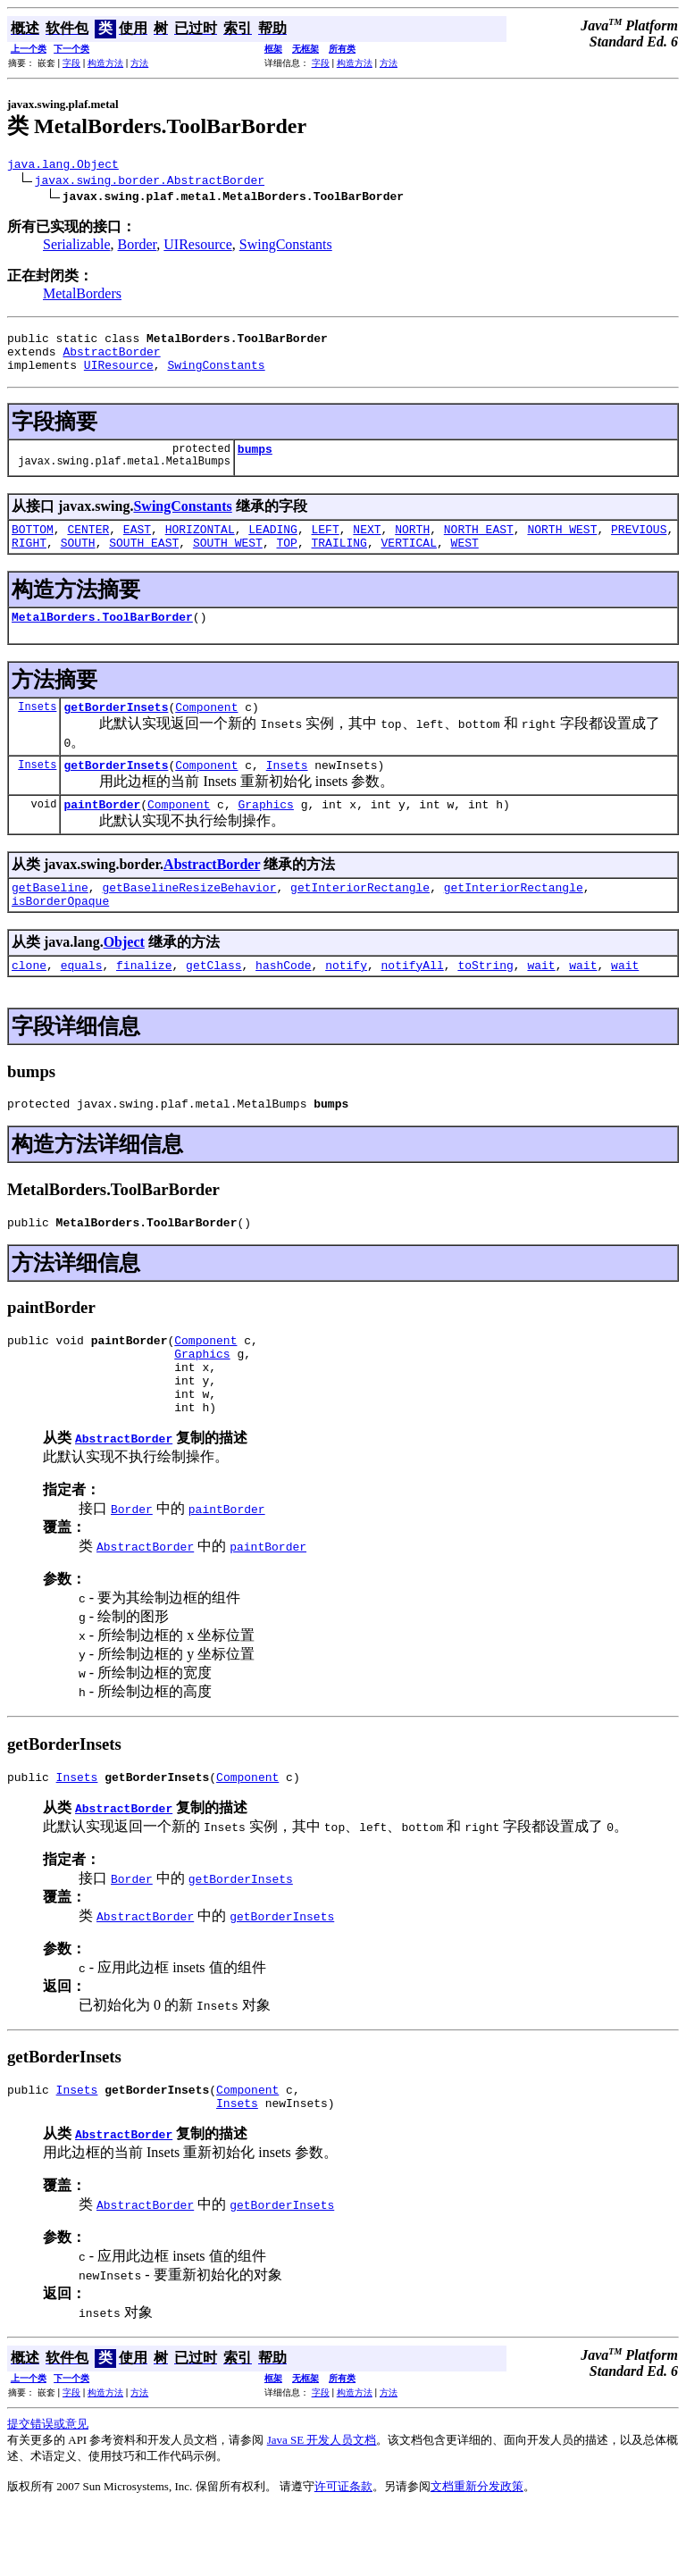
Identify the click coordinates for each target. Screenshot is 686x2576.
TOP (287, 561)
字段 (71, 63)
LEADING (272, 545)
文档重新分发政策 (477, 2553)
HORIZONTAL (200, 545)
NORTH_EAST (479, 545)
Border (137, 247)
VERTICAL (409, 561)
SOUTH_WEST (228, 561)
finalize (144, 1002)
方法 (139, 63)
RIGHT (29, 561)
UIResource (197, 247)
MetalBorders (82, 296)
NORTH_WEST (562, 545)
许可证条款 (343, 2553)
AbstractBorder (111, 359)
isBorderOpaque (60, 935)
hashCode (283, 1002)
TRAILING (339, 561)
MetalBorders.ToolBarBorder (102, 638)
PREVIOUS (638, 545)
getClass (213, 1002)
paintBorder (101, 833)
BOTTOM (33, 545)
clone (29, 1002)
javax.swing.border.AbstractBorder (149, 182)
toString (485, 1002)
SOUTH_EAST (144, 561)
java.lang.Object (63, 166)
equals (82, 1002)
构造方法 (105, 63)
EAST (137, 545)
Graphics (265, 833)
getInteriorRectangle (360, 919)
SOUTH (78, 561)
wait (541, 1002)
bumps (255, 462)
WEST (465, 561)
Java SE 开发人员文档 (322, 2506)
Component (206, 731)
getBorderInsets (115, 731)
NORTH (412, 545)
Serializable (77, 247)
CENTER (88, 545)
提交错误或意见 (47, 2490)
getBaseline (50, 919)
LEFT (325, 545)
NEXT (367, 545)
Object (124, 976)
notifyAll (412, 1002)
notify (346, 1002)
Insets (37, 730)
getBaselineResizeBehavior (189, 919)
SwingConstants (285, 247)
